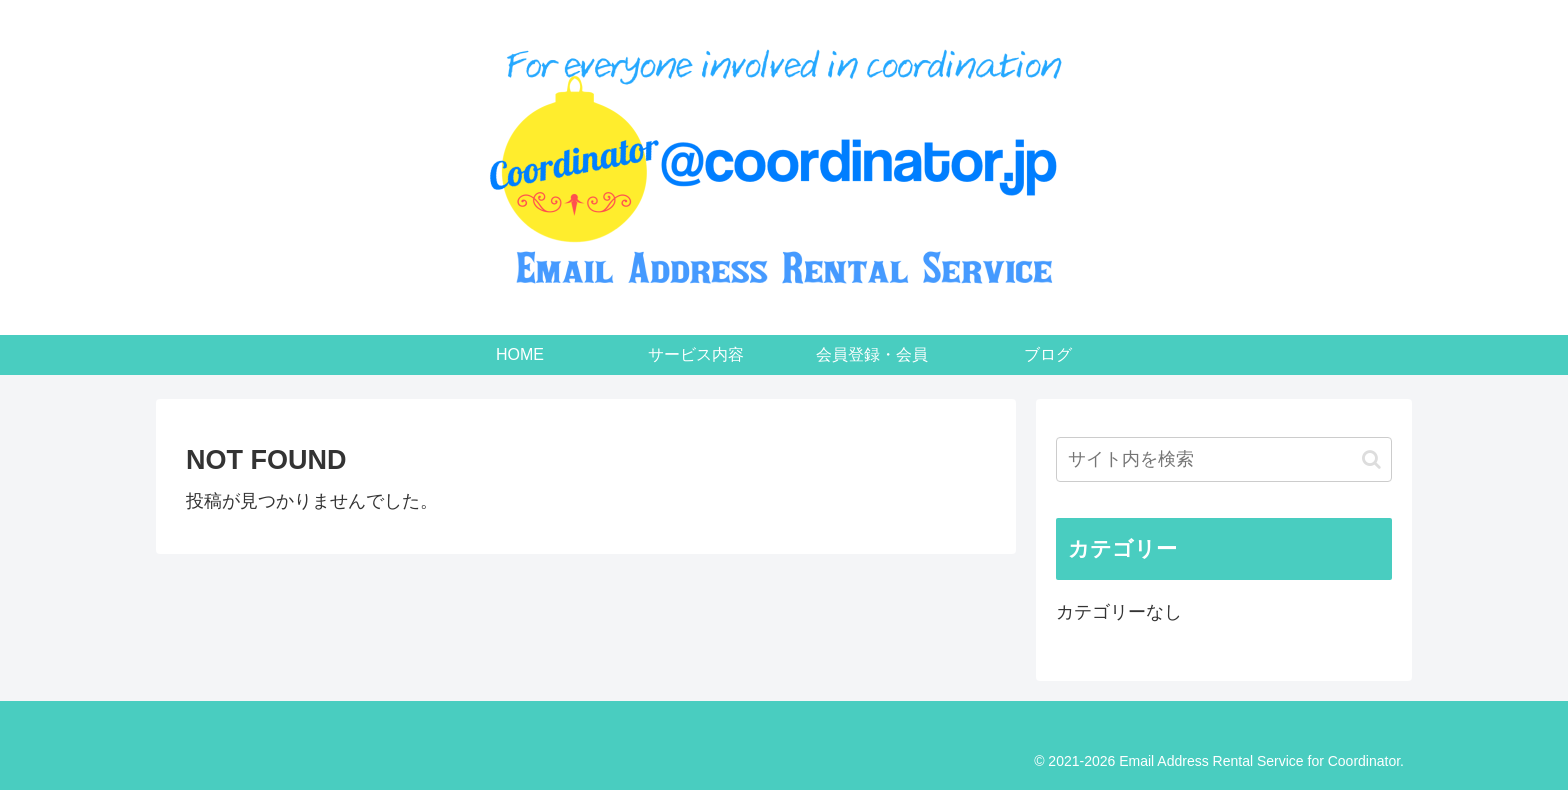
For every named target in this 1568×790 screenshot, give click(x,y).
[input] (1224, 459)
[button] (1371, 459)
